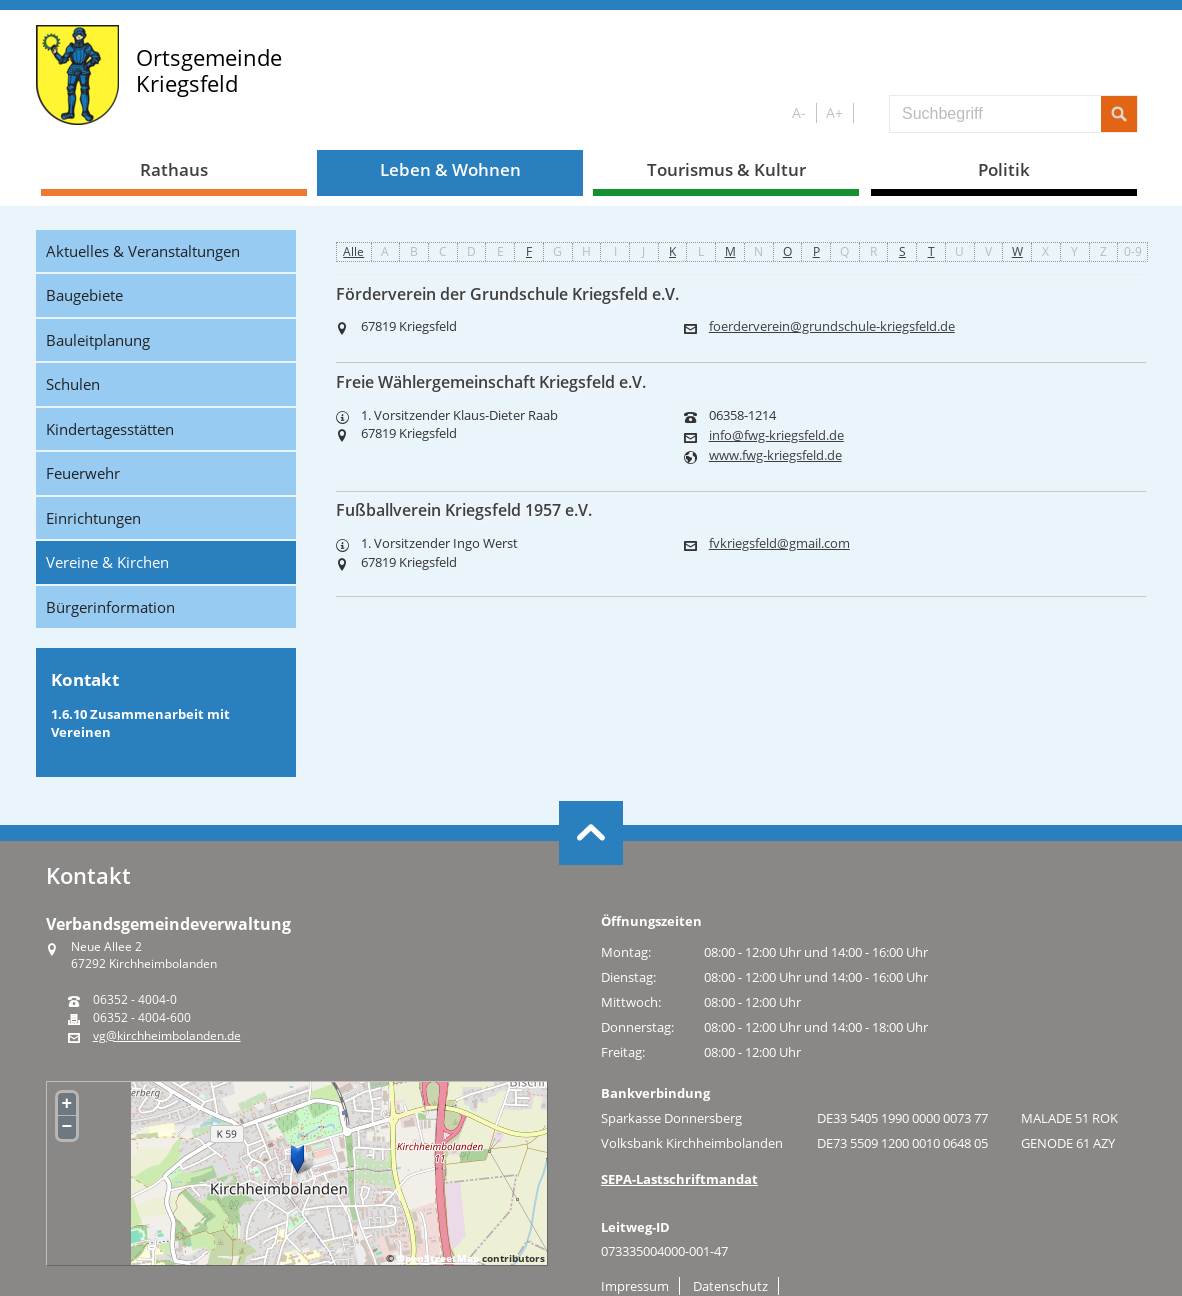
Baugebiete (84, 295)
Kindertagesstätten (110, 429)
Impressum (635, 1286)
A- (799, 112)
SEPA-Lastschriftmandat (679, 1179)
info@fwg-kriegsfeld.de (776, 435)
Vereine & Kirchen (107, 562)
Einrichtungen (93, 518)
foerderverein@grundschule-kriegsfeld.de (832, 326)
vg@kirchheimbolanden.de (167, 1036)
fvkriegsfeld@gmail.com (779, 543)
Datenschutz (730, 1286)
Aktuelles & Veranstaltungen (143, 251)
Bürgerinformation (110, 607)
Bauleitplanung (98, 340)
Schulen (73, 384)
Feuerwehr (83, 473)
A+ (834, 112)
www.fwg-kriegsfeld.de (775, 455)
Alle (353, 251)
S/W (867, 113)
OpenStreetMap (438, 1258)
